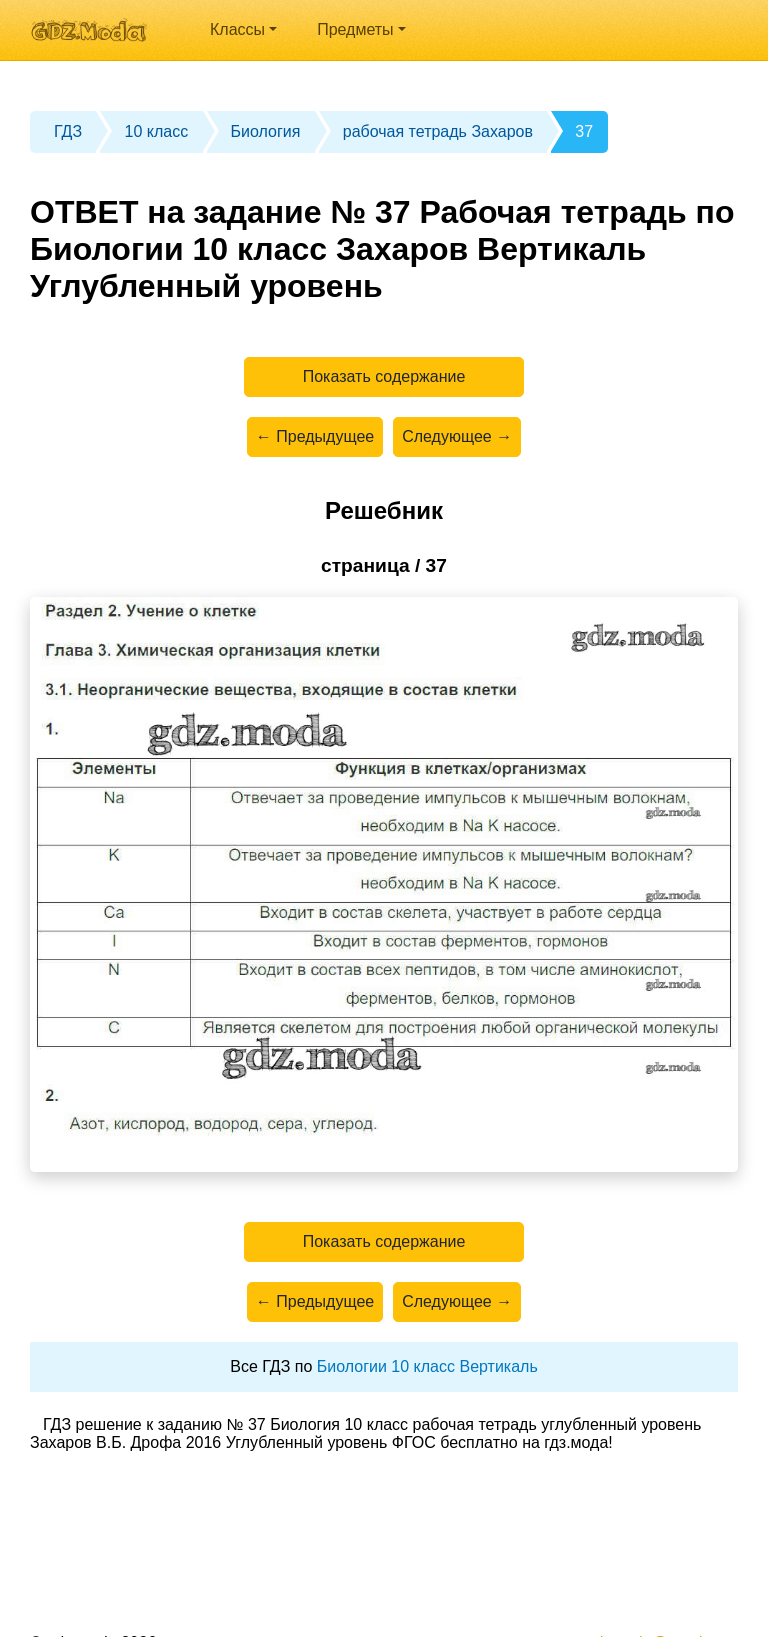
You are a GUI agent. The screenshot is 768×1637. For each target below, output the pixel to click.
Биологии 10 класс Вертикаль (427, 1366)
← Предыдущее (315, 436)
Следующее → (457, 436)
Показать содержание (384, 376)
